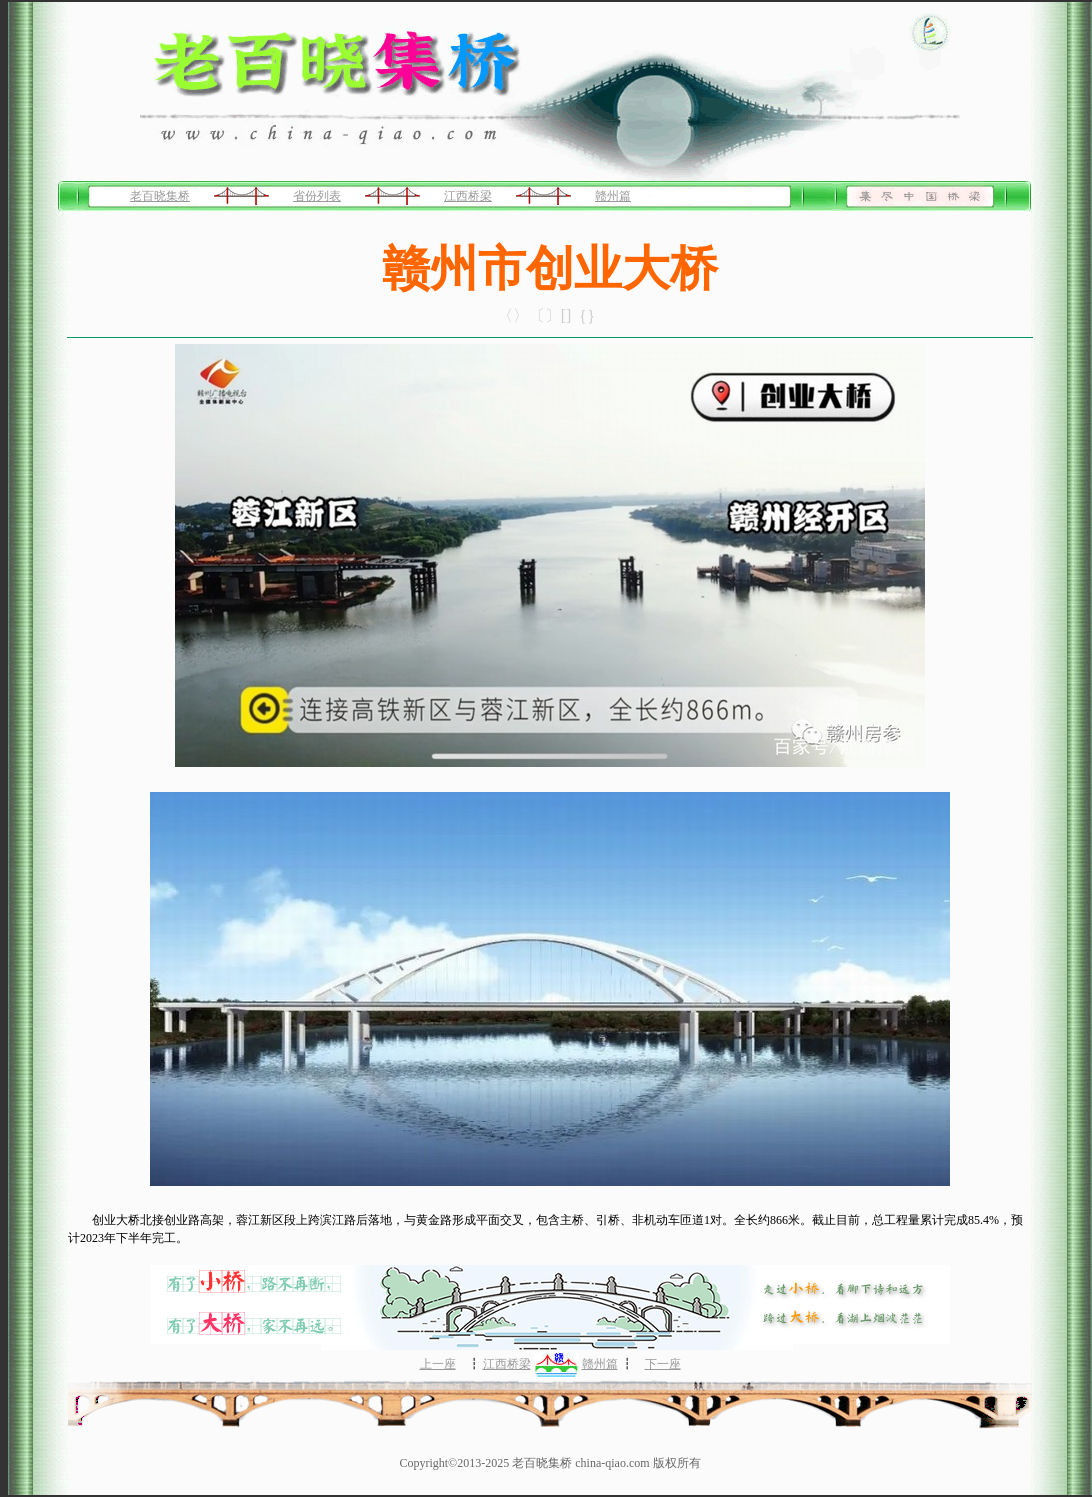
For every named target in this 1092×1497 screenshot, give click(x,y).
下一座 (663, 1364)
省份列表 (317, 196)
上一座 (438, 1364)
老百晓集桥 (160, 196)
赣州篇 (613, 196)
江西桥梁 (468, 196)
